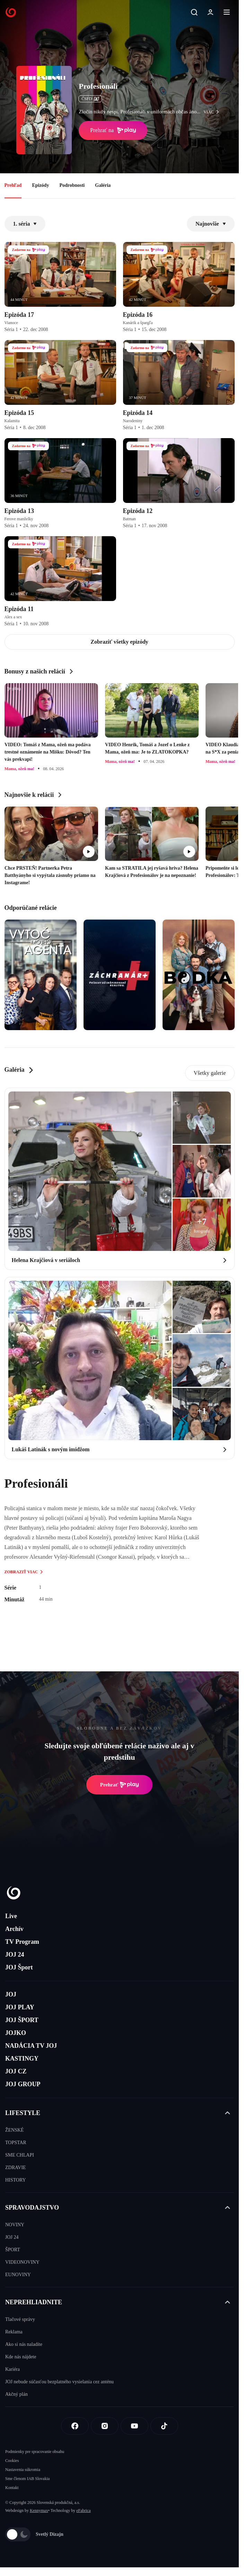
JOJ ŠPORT (21, 2020)
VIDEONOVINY (22, 2262)
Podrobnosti (72, 185)
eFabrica (83, 2510)
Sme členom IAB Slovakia (27, 2478)
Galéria (103, 185)
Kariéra (12, 2369)
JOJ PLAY (19, 2007)
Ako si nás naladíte (23, 2344)
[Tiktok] (164, 2426)
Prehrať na (113, 130)
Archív (14, 1928)
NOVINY (14, 2224)
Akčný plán (16, 2394)
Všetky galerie (210, 1073)
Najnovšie (210, 224)
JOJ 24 (14, 1954)
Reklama (14, 2331)
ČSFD (90, 99)
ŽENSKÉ (14, 2130)
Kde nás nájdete (20, 2356)
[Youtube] (134, 2426)
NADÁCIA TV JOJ (31, 2045)
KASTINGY (21, 2058)
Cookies (12, 2460)
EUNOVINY (18, 2274)
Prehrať (119, 1784)
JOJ (10, 1994)
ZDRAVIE (15, 2167)
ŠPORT (12, 2249)
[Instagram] (105, 2426)
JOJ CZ (16, 2071)
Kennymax (39, 2510)
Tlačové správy (20, 2319)
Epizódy (40, 185)
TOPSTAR (15, 2142)
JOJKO (15, 2032)
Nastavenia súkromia (22, 2469)
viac (212, 112)
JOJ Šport (19, 1967)
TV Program (22, 1941)
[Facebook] (75, 2426)
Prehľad (13, 185)
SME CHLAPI (19, 2155)
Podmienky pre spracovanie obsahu (34, 2451)
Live (11, 1916)
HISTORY (15, 2180)
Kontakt (12, 2487)
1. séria (25, 224)
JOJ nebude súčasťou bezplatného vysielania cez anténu (59, 2381)
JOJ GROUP (23, 2084)
